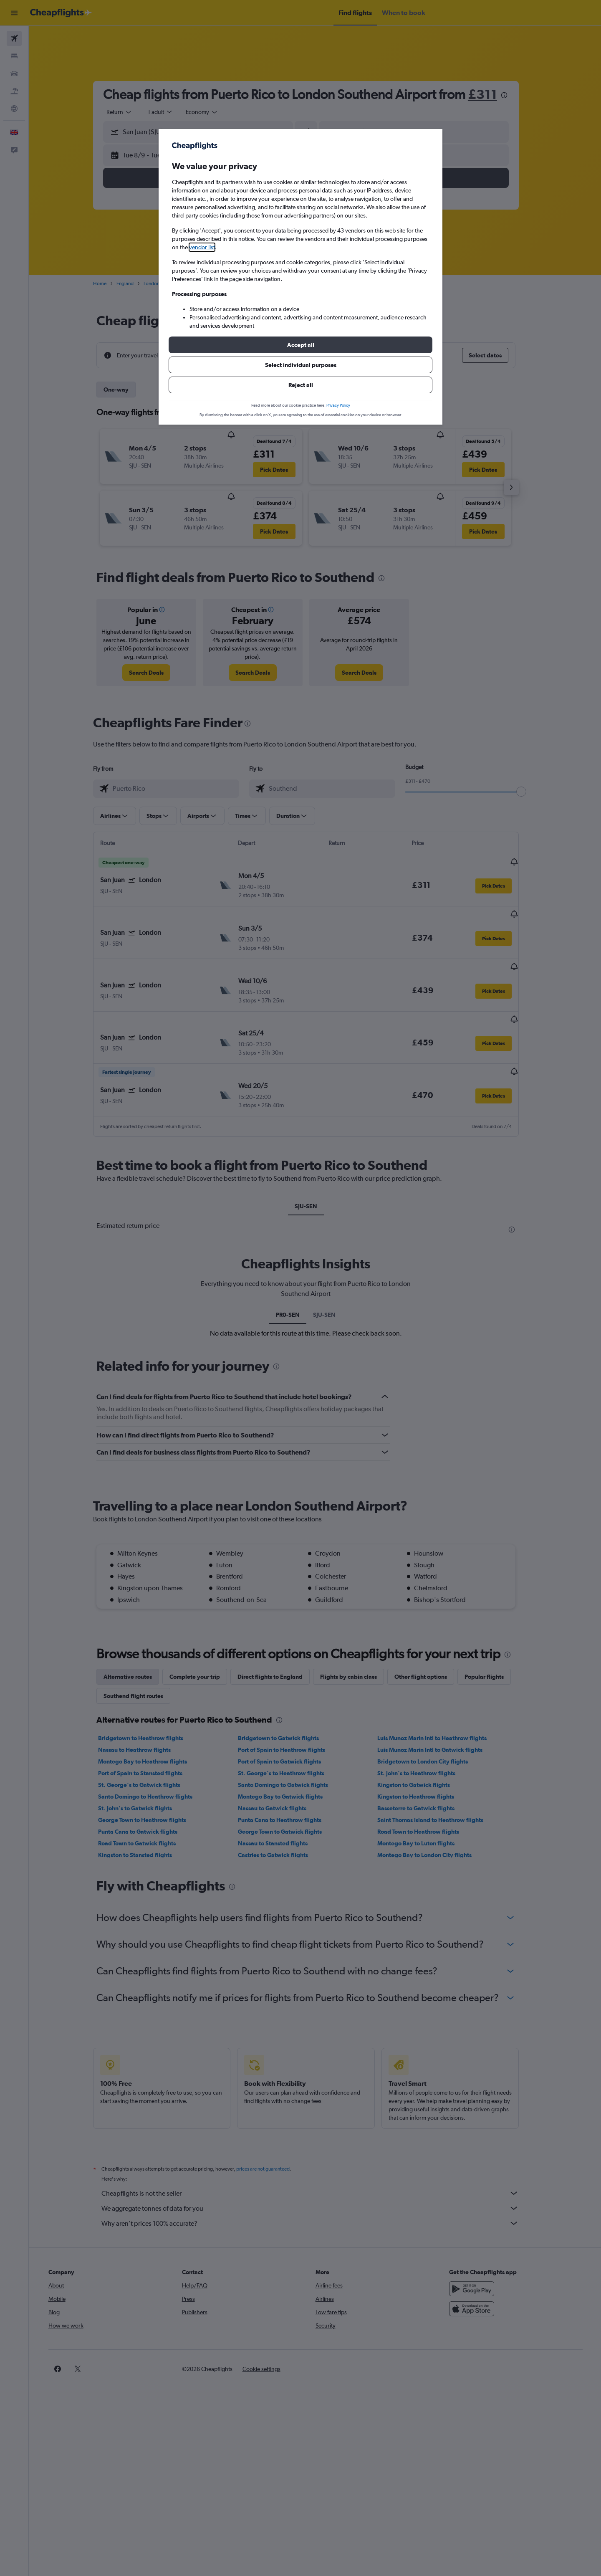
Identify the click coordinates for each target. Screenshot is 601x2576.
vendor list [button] (202, 247)
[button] (300, 345)
